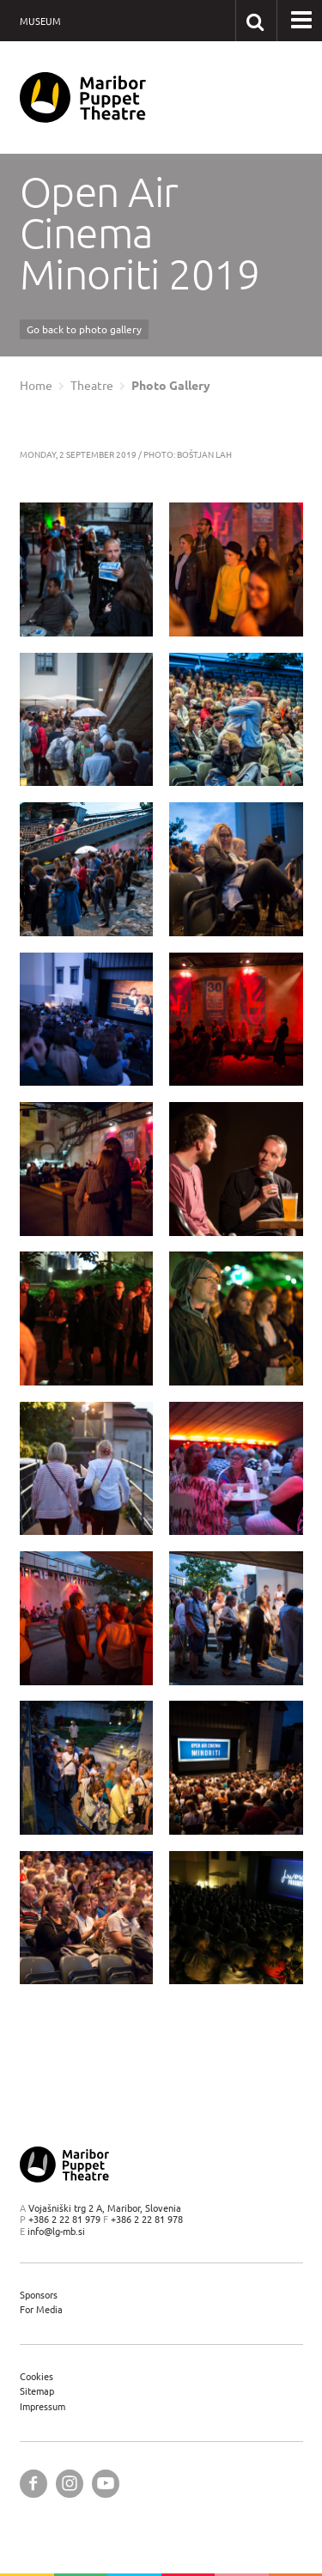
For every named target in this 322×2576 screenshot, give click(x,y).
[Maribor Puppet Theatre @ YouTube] (105, 2483)
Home (36, 386)
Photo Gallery (170, 386)
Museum (40, 21)
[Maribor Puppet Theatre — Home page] (83, 97)
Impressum (42, 2406)
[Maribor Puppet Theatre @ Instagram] (69, 2483)
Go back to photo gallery (84, 329)
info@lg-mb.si (56, 2231)
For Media (41, 2309)
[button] (301, 20)
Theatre (91, 386)
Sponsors (39, 2294)
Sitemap (37, 2390)
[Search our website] (255, 20)
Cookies (36, 2376)
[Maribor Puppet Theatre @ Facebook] (33, 2483)
